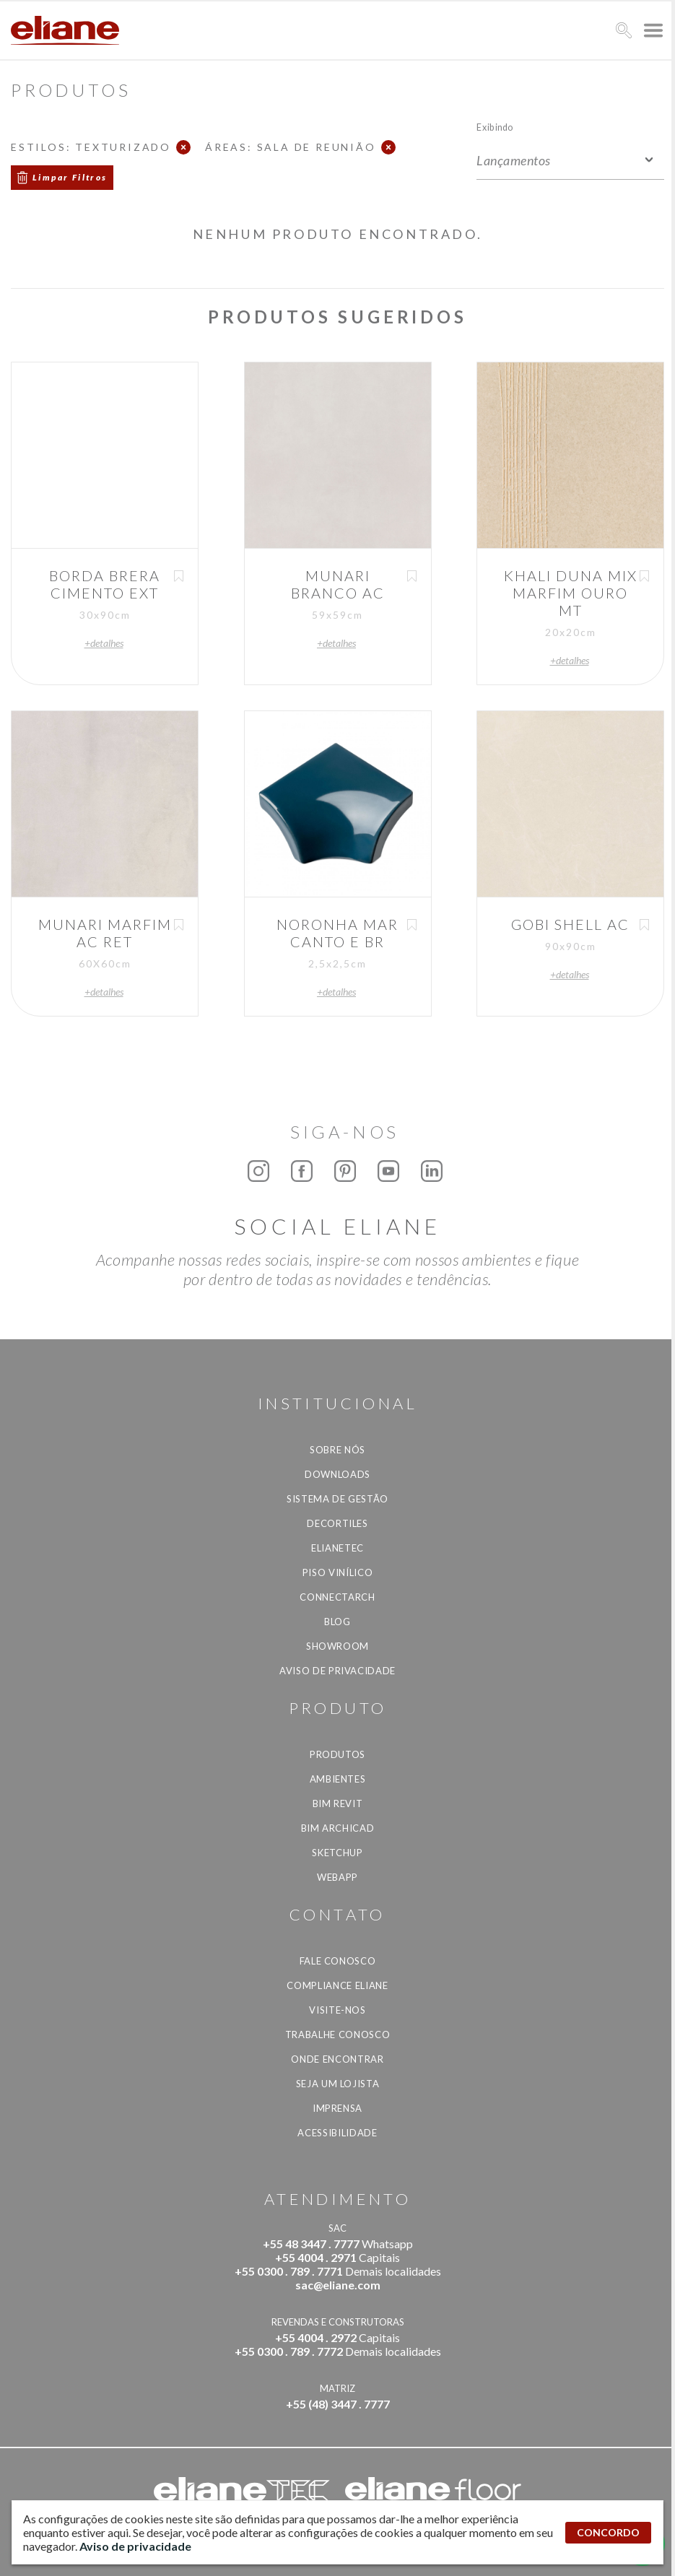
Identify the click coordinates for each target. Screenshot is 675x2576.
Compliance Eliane (337, 1985)
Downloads (337, 1474)
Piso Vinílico (337, 1572)
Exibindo (494, 126)
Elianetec (337, 1548)
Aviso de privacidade (337, 1670)
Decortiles (337, 1523)
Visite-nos (337, 2010)
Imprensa (337, 2108)
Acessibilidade (337, 2132)
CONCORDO (608, 2532)
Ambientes (338, 1779)
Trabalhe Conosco (337, 2034)
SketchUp (337, 1852)
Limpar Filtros (70, 177)
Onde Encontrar (337, 2059)
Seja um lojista (338, 2083)
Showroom (337, 1646)
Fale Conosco (338, 1961)
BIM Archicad (338, 1828)
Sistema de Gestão (337, 1499)
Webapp (337, 1877)
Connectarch (337, 1597)
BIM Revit (338, 1803)
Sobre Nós (337, 1449)
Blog (337, 1621)
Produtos (337, 1754)
